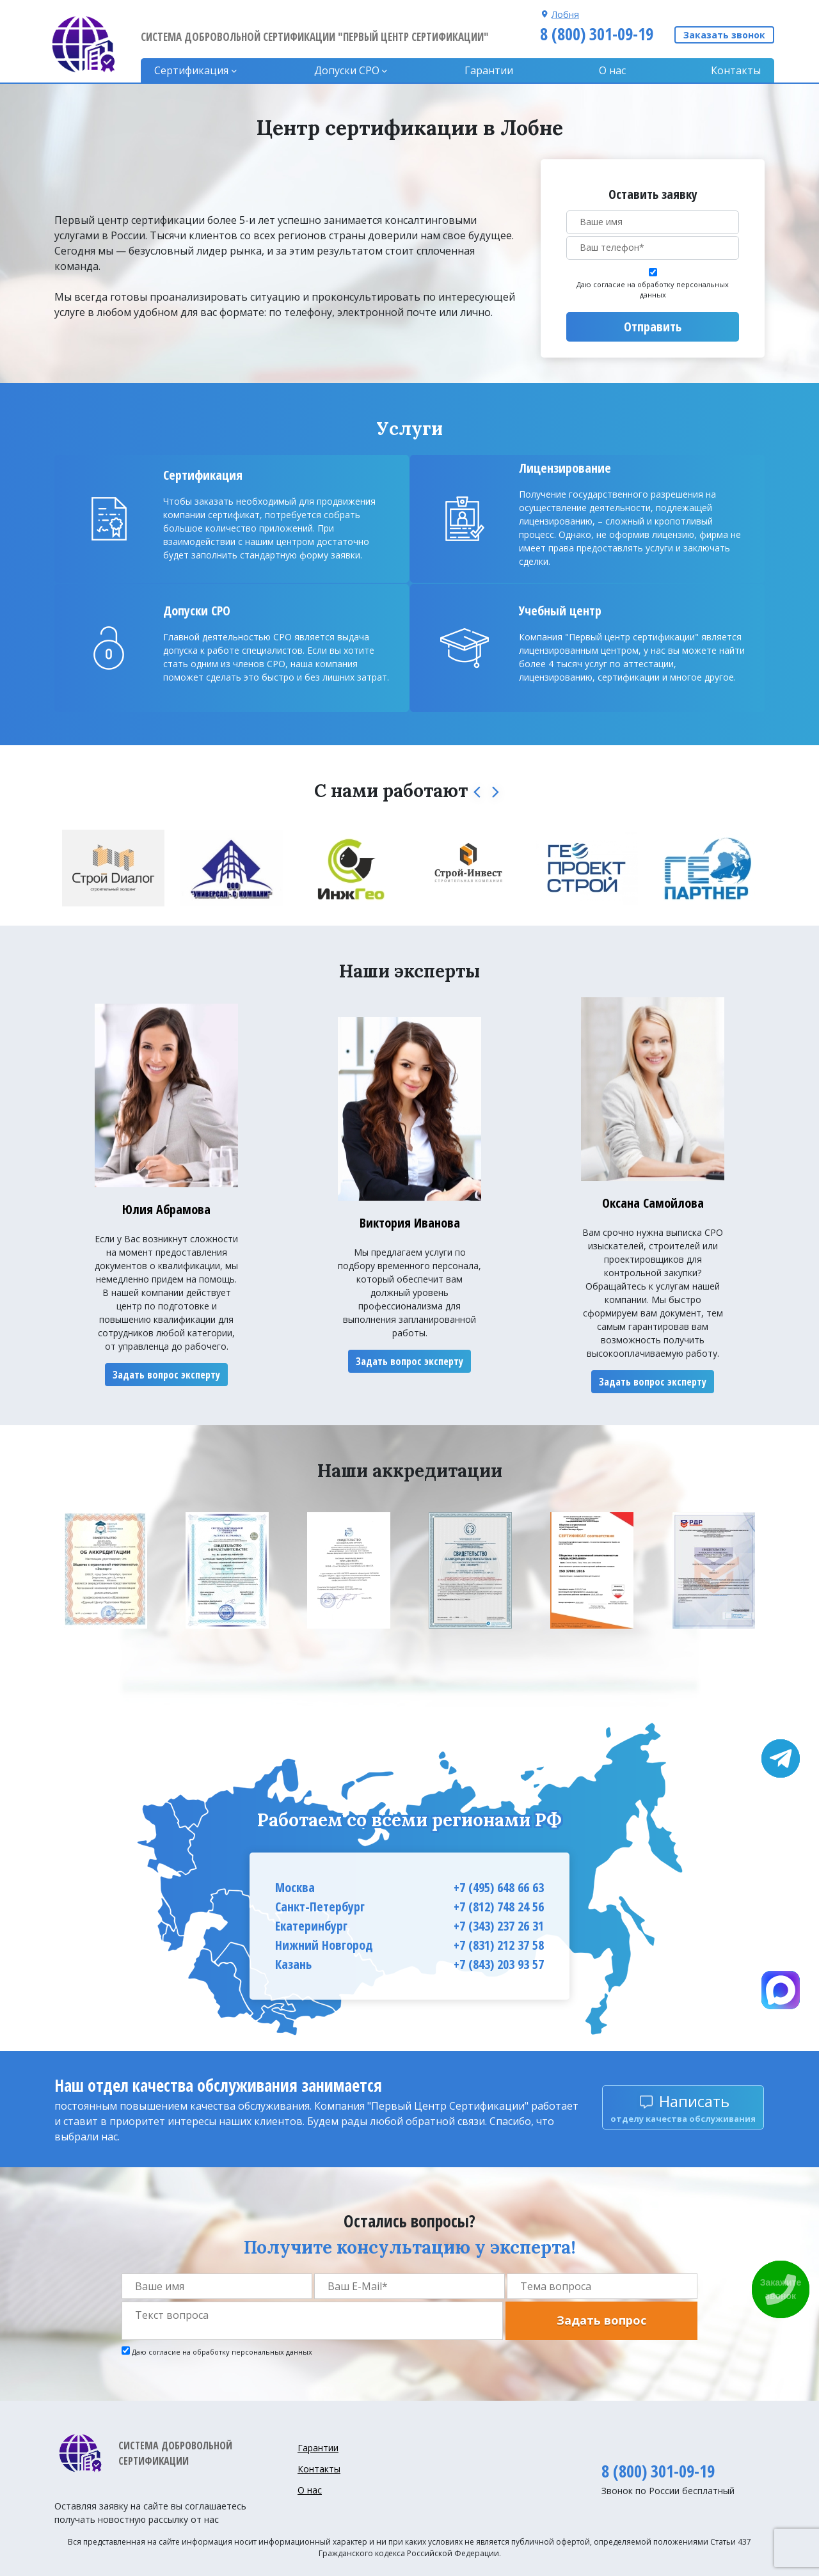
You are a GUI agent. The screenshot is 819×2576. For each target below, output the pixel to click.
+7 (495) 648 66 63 (499, 1887)
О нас (612, 70)
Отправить (652, 326)
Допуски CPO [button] (346, 70)
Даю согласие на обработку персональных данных (652, 290)
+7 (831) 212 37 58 (499, 1945)
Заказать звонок (724, 35)
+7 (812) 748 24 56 (499, 1906)
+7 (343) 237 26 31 (499, 1925)
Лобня (565, 14)
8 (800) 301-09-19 (596, 33)
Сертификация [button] (191, 70)
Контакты (736, 70)
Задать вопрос (601, 2320)
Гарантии (489, 70)
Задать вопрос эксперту (166, 1375)
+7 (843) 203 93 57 (499, 1964)
